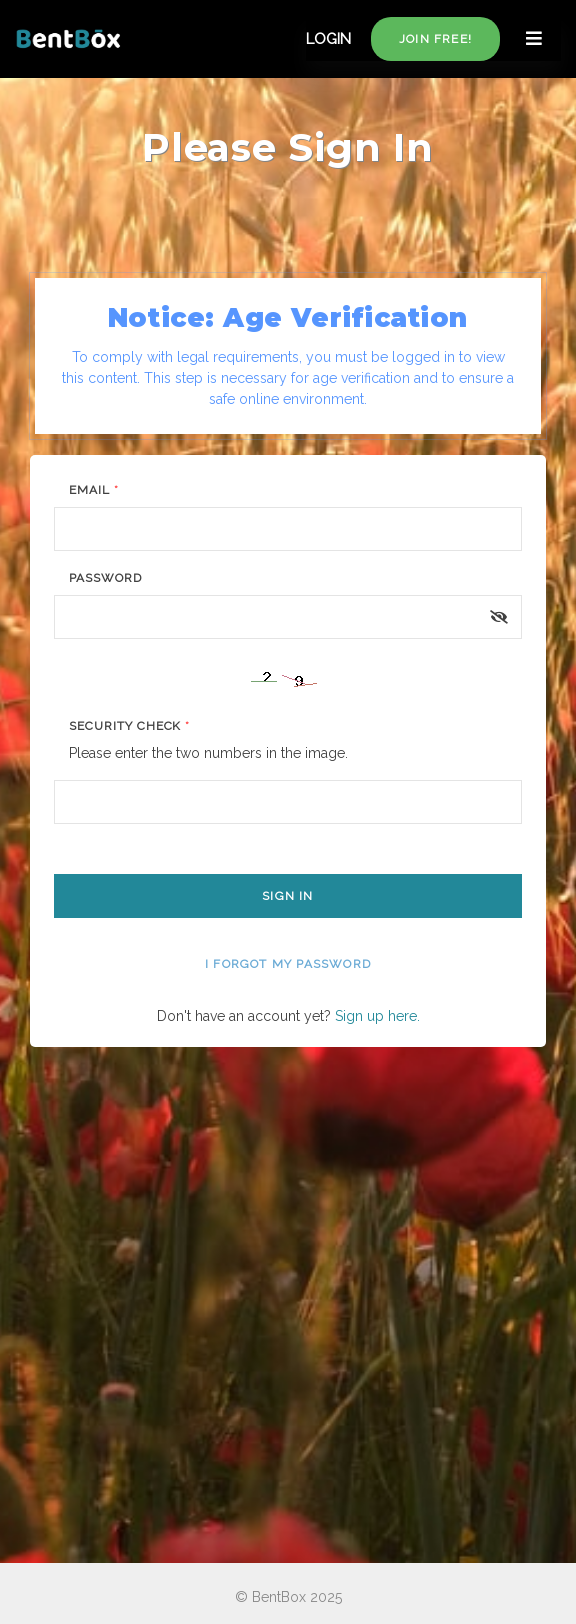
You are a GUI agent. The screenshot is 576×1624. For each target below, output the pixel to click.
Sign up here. (377, 1016)
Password (105, 578)
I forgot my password (288, 964)
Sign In (287, 896)
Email (94, 490)
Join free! (435, 39)
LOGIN (328, 39)
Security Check (129, 726)
